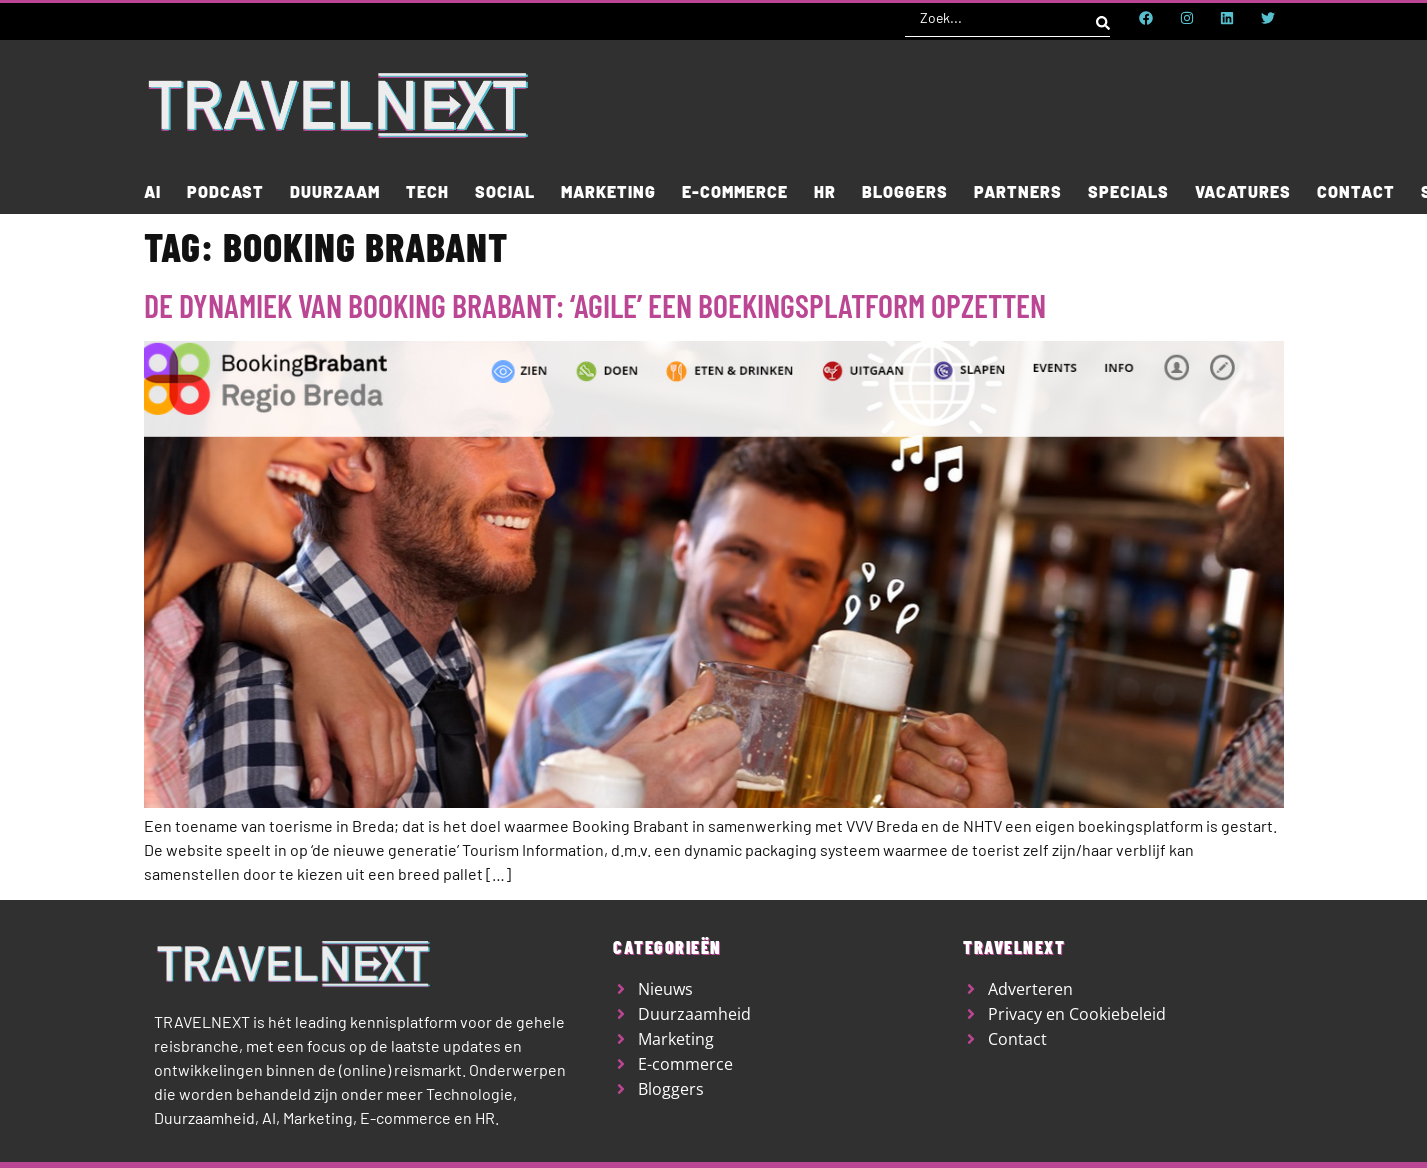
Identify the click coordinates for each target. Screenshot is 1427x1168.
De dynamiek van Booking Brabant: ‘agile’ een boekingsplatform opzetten (595, 305)
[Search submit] (1103, 18)
